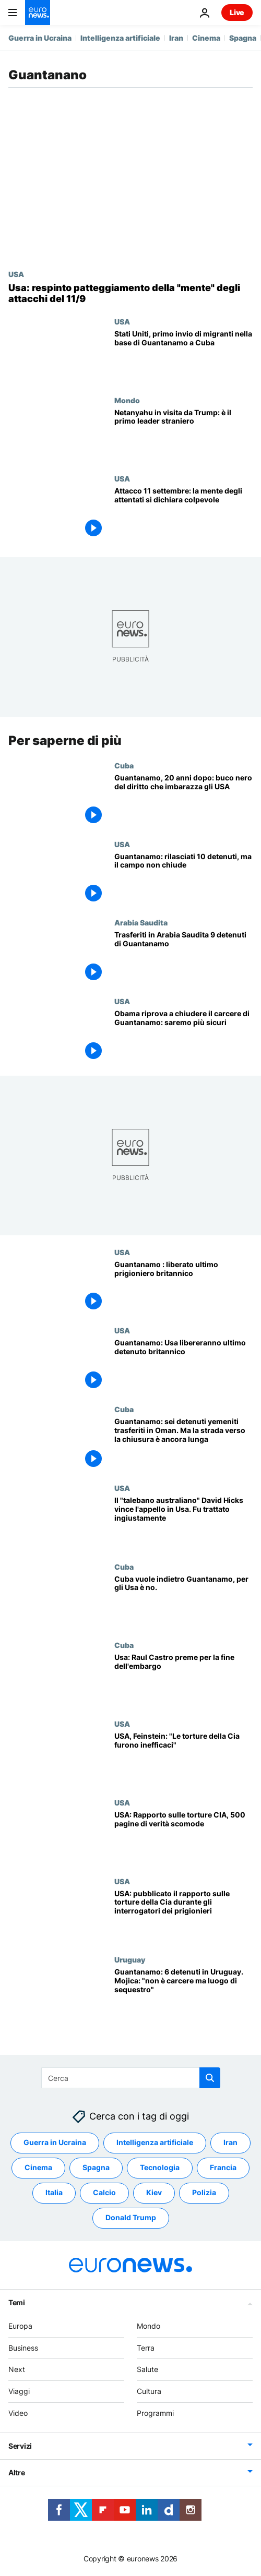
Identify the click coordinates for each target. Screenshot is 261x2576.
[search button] (209, 2077)
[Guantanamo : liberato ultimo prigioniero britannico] (183, 1287)
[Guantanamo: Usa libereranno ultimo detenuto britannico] (183, 1366)
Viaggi (19, 2391)
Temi (16, 2302)
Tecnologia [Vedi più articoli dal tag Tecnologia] (160, 2167)
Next (16, 2369)
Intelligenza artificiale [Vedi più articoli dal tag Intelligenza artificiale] (154, 2142)
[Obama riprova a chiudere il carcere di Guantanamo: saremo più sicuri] (183, 1036)
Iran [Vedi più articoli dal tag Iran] (230, 2142)
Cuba (124, 765)
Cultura (149, 2391)
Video (18, 2413)
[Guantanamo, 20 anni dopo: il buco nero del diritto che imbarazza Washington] (183, 800)
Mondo (127, 400)
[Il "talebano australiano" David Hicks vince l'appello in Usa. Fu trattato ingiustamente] (183, 1523)
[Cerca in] (130, 2077)
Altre (16, 2472)
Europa (20, 2325)
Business (23, 2347)
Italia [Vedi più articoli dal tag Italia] (54, 2192)
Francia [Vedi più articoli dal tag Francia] (223, 2167)
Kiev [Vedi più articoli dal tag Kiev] (154, 2192)
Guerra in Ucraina (40, 37)
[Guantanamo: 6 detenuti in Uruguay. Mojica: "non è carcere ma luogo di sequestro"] (183, 1994)
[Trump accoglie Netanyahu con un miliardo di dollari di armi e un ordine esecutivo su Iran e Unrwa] (183, 435)
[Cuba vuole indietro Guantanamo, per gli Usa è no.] (183, 1602)
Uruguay (129, 1959)
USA (16, 274)
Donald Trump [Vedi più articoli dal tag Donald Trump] (130, 2217)
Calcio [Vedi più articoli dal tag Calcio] (104, 2192)
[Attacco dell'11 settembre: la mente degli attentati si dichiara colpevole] (183, 513)
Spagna (242, 37)
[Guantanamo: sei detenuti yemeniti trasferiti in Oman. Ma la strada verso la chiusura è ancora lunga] (183, 1444)
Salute (147, 2369)
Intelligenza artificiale (120, 37)
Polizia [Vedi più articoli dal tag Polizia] (204, 2192)
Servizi (20, 2445)
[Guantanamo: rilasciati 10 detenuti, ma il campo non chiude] (183, 879)
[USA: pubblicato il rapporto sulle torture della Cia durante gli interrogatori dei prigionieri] (183, 1916)
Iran (176, 37)
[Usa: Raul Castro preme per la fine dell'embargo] (183, 1680)
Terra (146, 2347)
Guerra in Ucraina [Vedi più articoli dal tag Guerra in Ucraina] (54, 2142)
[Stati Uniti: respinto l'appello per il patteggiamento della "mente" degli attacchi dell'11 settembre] (130, 293)
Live (237, 12)
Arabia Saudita (141, 922)
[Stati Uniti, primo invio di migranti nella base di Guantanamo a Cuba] (183, 356)
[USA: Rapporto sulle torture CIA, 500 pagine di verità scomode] (183, 1837)
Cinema (206, 37)
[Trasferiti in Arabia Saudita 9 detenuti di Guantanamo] (183, 957)
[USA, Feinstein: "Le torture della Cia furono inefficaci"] (183, 1759)
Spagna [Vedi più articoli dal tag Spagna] (96, 2167)
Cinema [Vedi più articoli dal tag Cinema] (38, 2167)
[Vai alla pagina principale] (37, 12)
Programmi (155, 2413)
